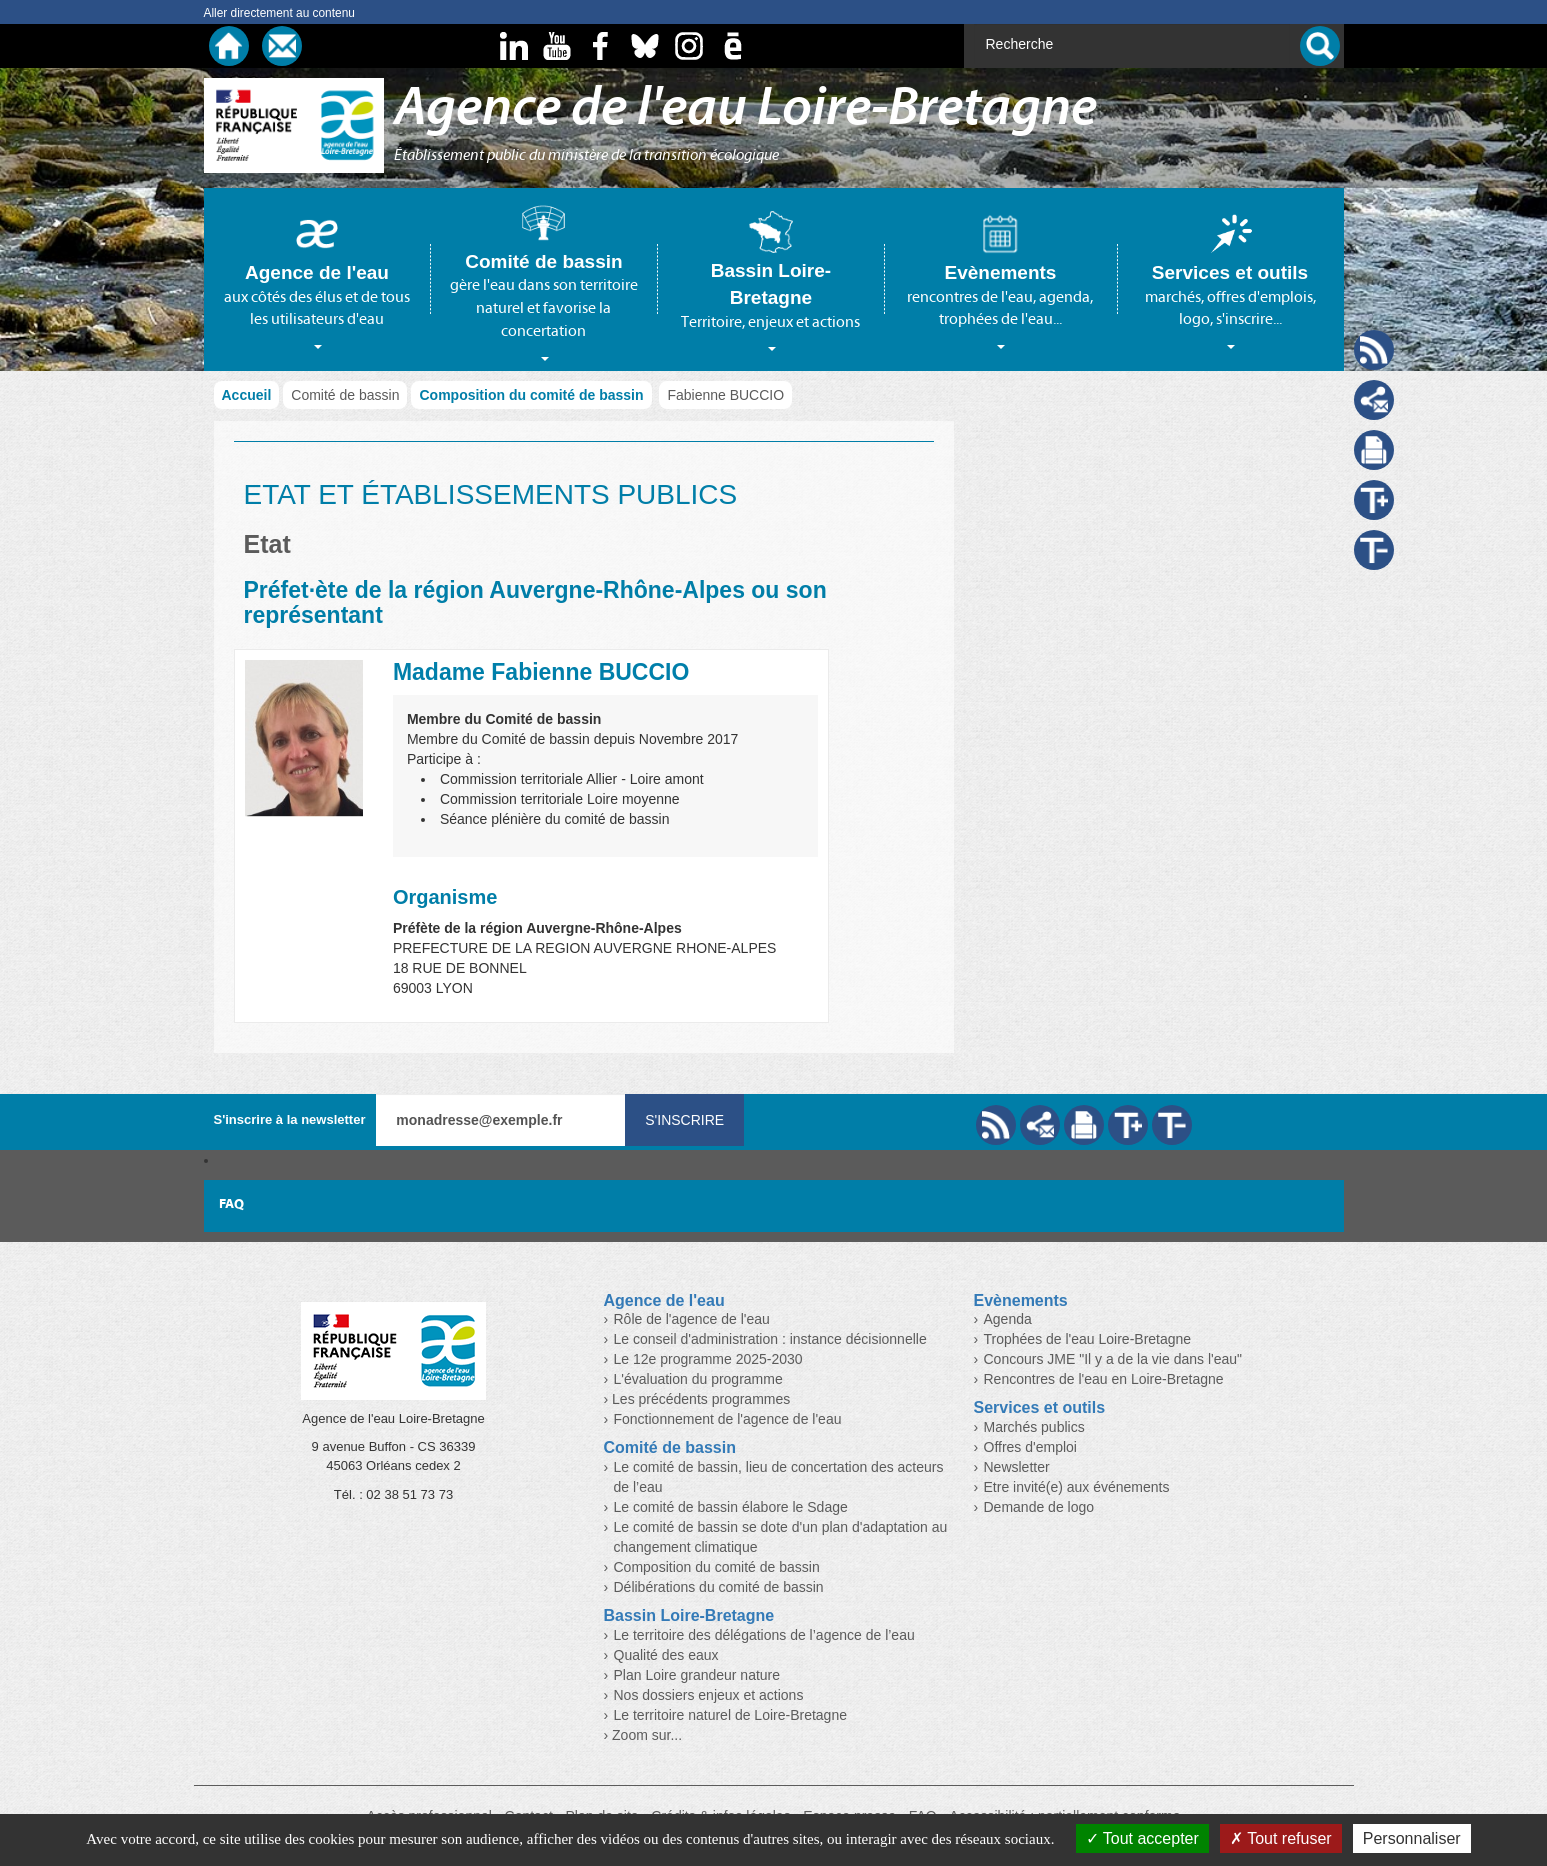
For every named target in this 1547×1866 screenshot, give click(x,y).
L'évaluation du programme (698, 1379)
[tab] (317, 279)
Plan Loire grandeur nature (697, 1675)
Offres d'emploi (1030, 1447)
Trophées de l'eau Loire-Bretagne (1088, 1339)
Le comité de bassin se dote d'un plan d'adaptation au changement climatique (781, 1537)
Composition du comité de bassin (531, 395)
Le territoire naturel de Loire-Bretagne (730, 1715)
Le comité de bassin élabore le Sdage (731, 1507)
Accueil (247, 395)
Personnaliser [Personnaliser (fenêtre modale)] (1412, 1838)
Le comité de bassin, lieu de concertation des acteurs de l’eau (779, 1477)
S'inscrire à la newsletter (290, 1119)
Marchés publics (1034, 1427)
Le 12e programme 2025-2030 (708, 1359)
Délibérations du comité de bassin (719, 1587)
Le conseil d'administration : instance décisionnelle (770, 1339)
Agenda (1008, 1319)
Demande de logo (1039, 1507)
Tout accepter (1142, 1838)
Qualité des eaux (666, 1655)
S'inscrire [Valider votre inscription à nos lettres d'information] (684, 1120)
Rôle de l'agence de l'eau (692, 1319)
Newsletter (1017, 1467)
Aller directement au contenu (279, 13)
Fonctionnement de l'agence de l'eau (728, 1419)
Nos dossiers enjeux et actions (709, 1695)
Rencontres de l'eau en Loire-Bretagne (1104, 1379)
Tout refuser (1281, 1838)
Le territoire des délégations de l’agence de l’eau (764, 1635)
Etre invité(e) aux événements (1077, 1487)
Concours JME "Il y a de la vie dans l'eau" (1113, 1359)
